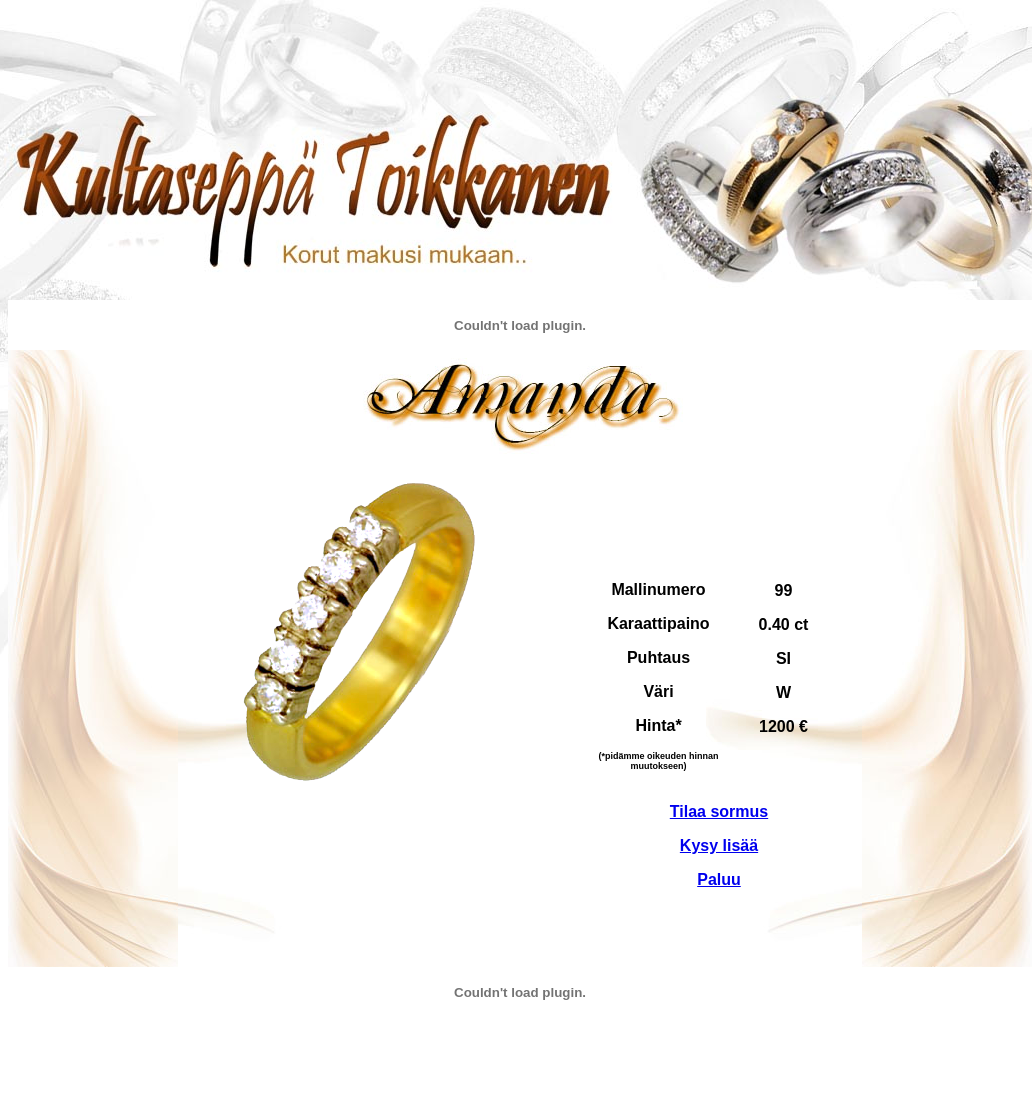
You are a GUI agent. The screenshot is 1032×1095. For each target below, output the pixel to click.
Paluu (719, 879)
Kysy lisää (719, 845)
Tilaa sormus (719, 811)
